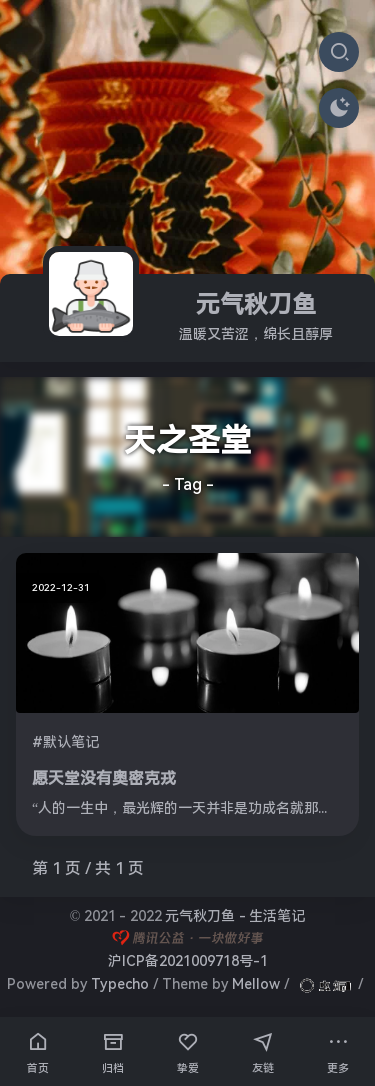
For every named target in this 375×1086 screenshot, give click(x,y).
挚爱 (188, 1050)
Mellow (256, 984)
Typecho (120, 984)
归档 (113, 1050)
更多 (338, 1050)
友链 (263, 1050)
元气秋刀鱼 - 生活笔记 (235, 916)
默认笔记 (71, 742)
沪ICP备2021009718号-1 (188, 961)
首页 (38, 1050)
